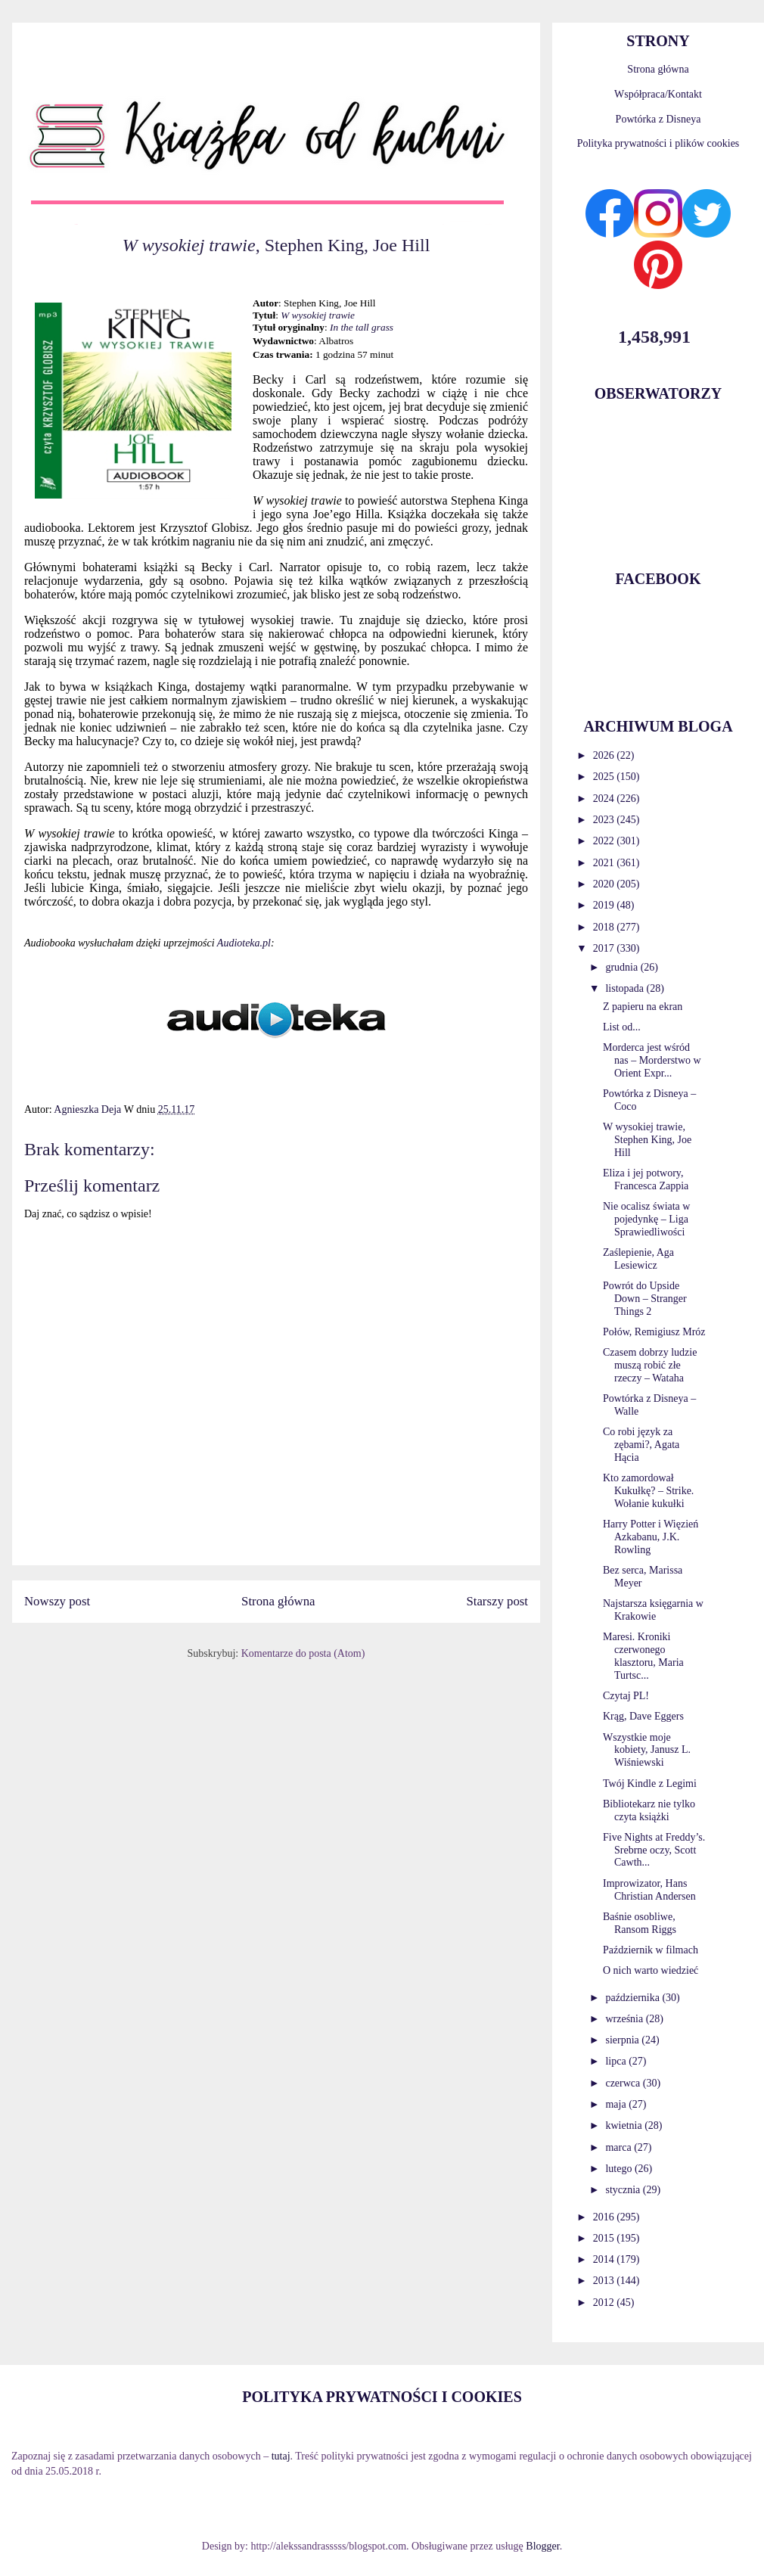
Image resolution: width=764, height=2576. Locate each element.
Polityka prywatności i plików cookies (658, 143)
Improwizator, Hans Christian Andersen (649, 1890)
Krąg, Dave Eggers (643, 1716)
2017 (605, 948)
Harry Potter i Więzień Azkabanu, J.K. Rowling (650, 1536)
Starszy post (497, 1601)
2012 (605, 2302)
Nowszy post (57, 1601)
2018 (605, 927)
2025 (605, 776)
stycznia (623, 2189)
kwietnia (624, 2125)
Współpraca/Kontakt (658, 94)
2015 (605, 2238)
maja (617, 2104)
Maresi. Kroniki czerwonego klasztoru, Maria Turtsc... (643, 1655)
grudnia (622, 967)
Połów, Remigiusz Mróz (654, 1332)
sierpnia (623, 2040)
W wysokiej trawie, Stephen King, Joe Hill (647, 1139)
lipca (617, 2061)
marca (619, 2147)
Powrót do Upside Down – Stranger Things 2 (645, 1298)
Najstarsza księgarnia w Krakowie (653, 1610)
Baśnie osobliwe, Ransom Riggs (639, 1923)
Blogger (542, 2546)
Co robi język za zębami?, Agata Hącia (641, 1444)
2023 (605, 819)
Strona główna (278, 1601)
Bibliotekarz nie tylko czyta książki (649, 1810)
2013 (605, 2280)
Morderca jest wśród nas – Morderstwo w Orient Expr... (652, 1060)
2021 (605, 863)
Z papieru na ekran (642, 1006)
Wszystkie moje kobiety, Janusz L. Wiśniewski (647, 1750)
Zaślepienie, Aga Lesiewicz (638, 1259)
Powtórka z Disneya (658, 119)
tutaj (281, 2456)
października (633, 1997)
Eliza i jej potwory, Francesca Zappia (645, 1179)
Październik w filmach (650, 1950)
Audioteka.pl (244, 943)
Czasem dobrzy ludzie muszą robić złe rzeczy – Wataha (650, 1365)
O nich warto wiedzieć (650, 1970)
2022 (605, 841)
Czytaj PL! (626, 1695)
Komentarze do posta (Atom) (303, 1653)
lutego (620, 2168)
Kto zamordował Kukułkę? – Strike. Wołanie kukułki (648, 1490)
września (625, 2018)
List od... (622, 1027)
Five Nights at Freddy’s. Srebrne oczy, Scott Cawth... (654, 1850)
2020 (605, 884)
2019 (605, 905)
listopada (625, 988)
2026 (605, 755)
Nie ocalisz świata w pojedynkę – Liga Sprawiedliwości (646, 1219)
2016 (605, 2217)
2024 (605, 798)
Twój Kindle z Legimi (650, 1783)
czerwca (623, 2083)
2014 (605, 2259)
